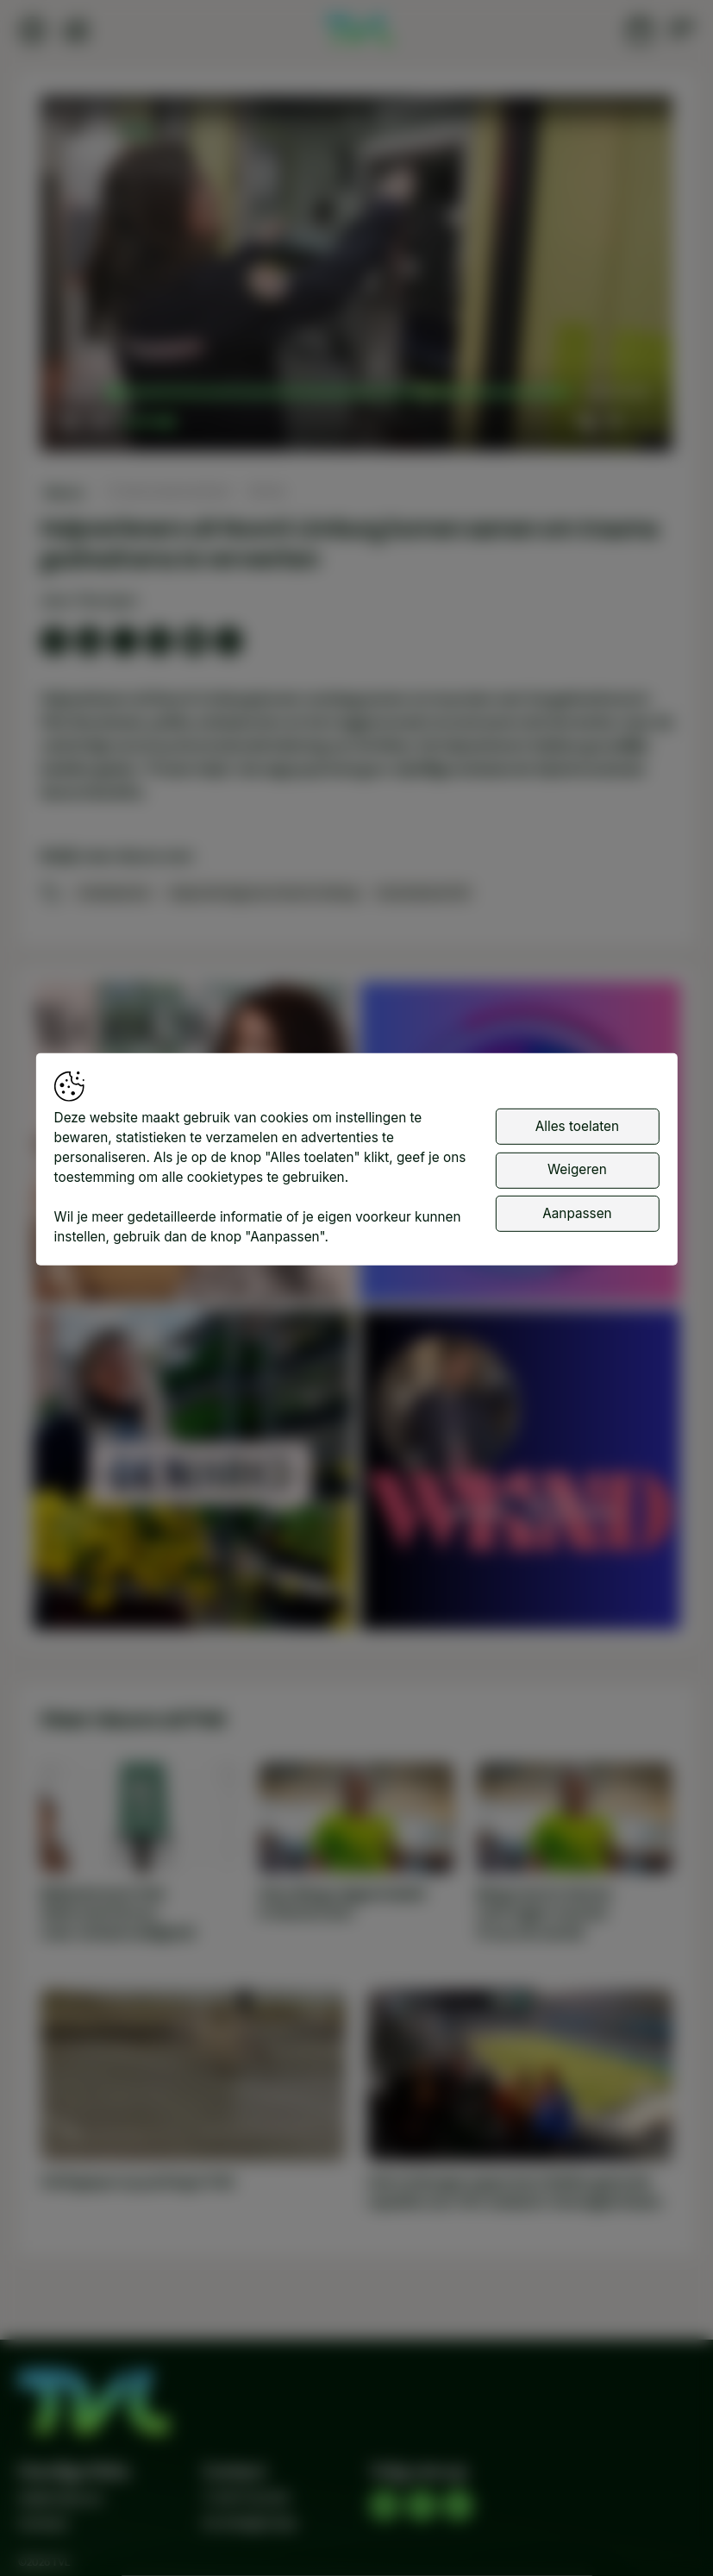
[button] (360, 277)
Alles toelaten (577, 1126)
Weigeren (577, 1169)
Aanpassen (576, 1212)
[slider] (342, 393)
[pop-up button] (614, 422)
